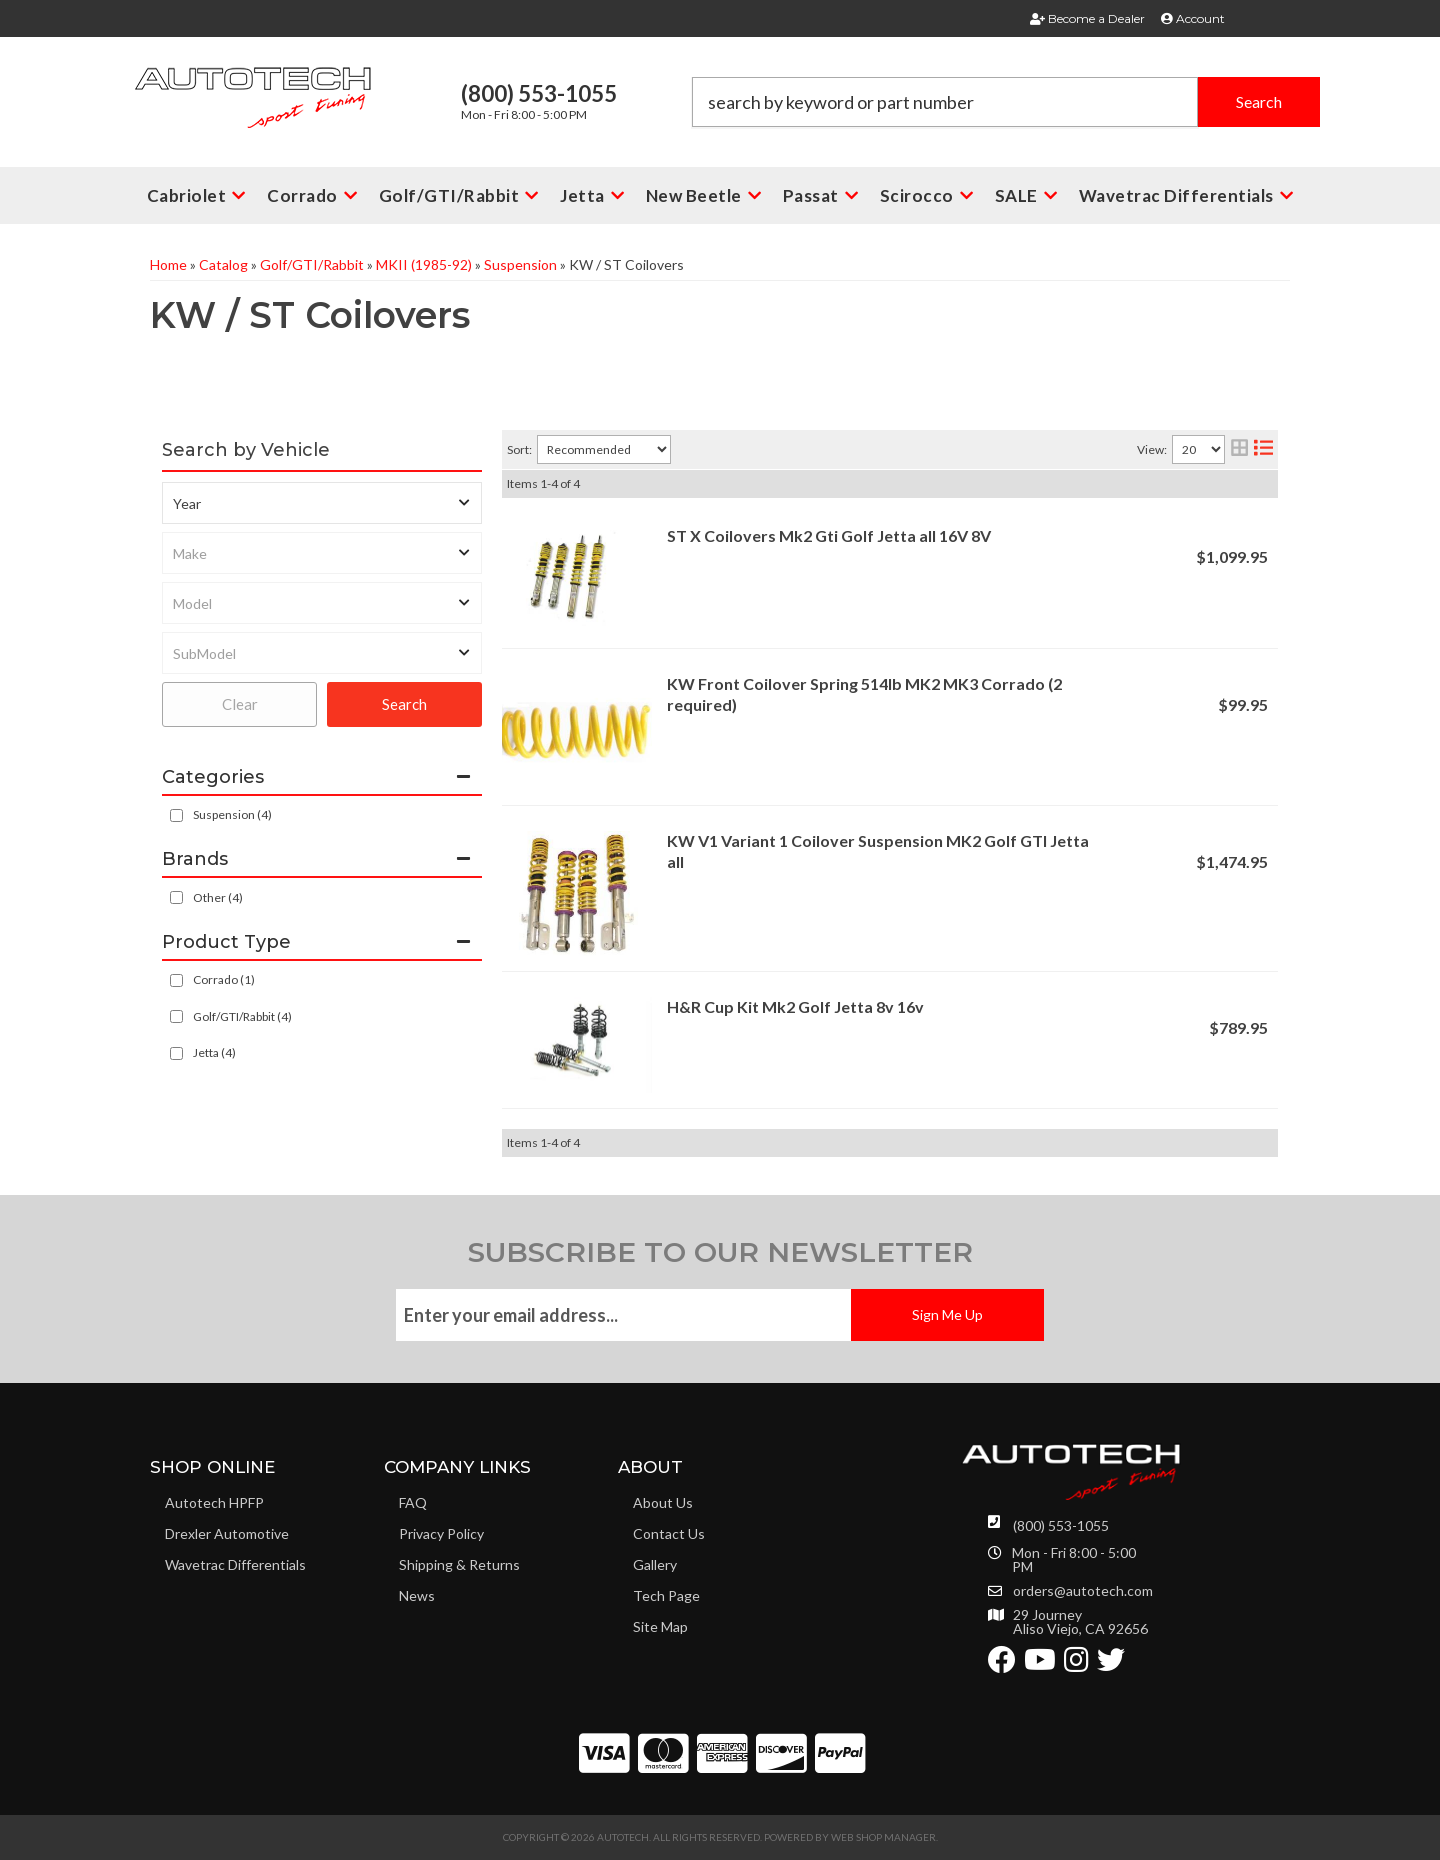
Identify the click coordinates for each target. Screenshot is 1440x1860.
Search (404, 704)
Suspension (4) (232, 814)
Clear (240, 704)
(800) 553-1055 (1061, 1525)
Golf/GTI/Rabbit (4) (242, 1016)
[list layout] (1263, 449)
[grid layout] (1239, 449)
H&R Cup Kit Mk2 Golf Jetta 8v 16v (795, 1006)
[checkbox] (176, 897)
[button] (1006, 102)
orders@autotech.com (1083, 1591)
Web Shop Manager (883, 1837)
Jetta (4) (214, 1052)
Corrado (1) (224, 979)
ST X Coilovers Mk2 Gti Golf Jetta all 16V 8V (829, 535)
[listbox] (322, 503)
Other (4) (218, 897)
